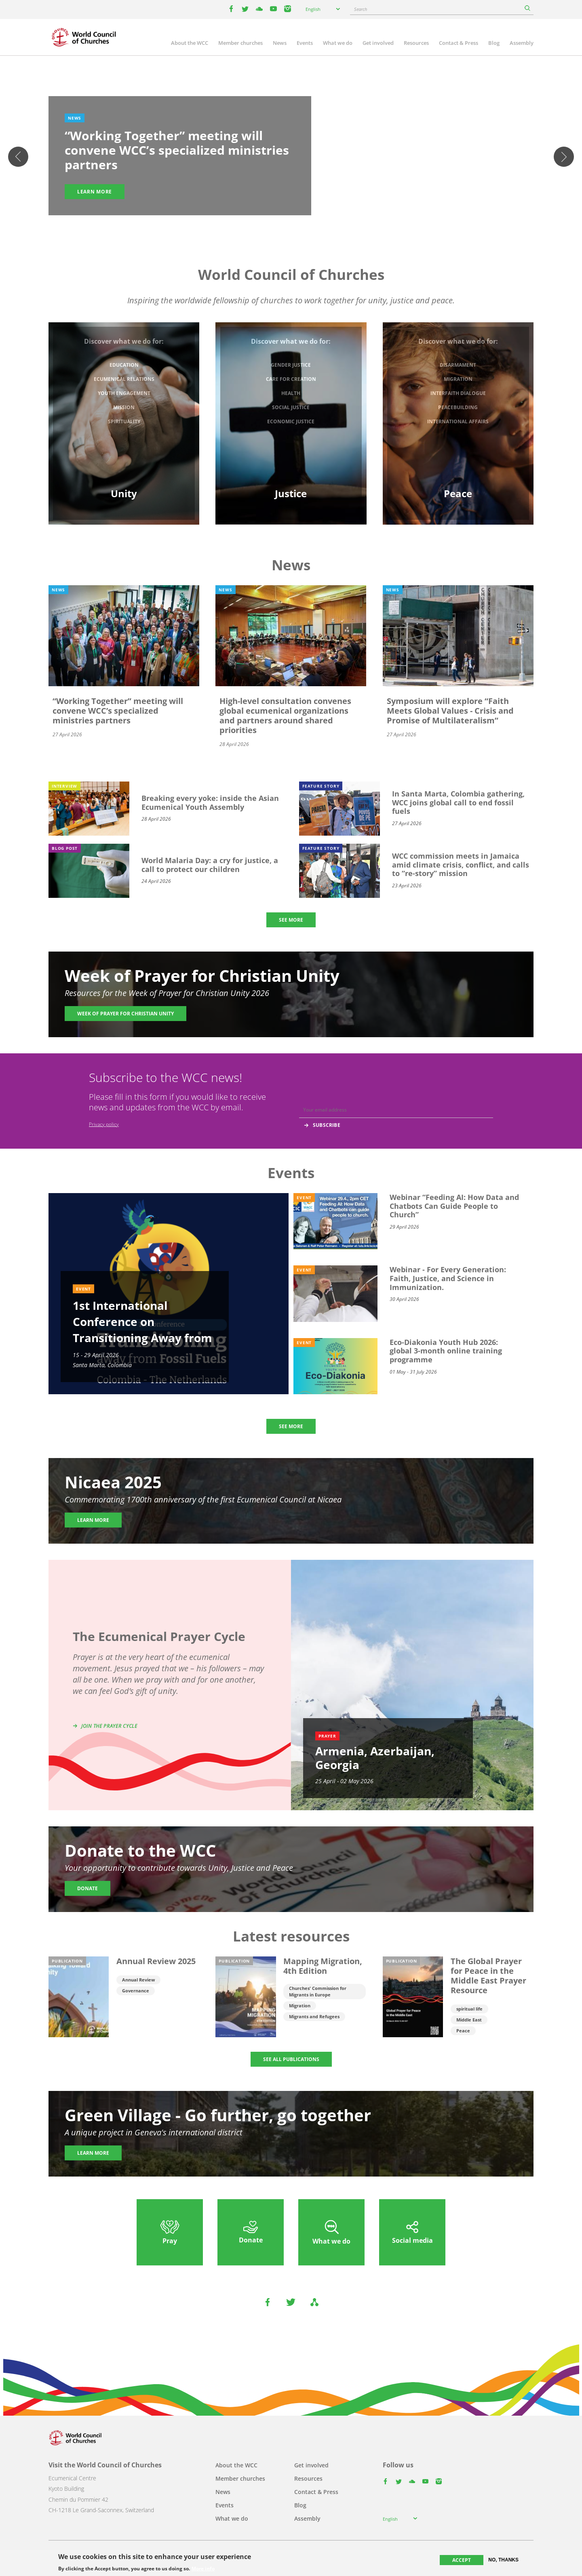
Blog (494, 42)
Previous (18, 157)
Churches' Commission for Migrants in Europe (317, 1991)
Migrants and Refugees (314, 2016)
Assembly (522, 42)
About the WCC (189, 42)
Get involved (378, 42)
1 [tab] (275, 220)
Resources (416, 42)
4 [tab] (299, 220)
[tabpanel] (291, 157)
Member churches (240, 42)
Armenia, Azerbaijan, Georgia (374, 1757)
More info (203, 2569)
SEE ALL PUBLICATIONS (291, 2059)
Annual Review (138, 1980)
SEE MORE (291, 919)
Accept (461, 2560)
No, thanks (503, 2560)
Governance (135, 1991)
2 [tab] (283, 220)
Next (564, 157)
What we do (337, 42)
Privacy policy (104, 1124)
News (280, 42)
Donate (87, 1888)
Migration (299, 2005)
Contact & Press (458, 42)
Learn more (94, 191)
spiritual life (469, 2009)
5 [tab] (307, 220)
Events (305, 42)
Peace (463, 2031)
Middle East (469, 2020)
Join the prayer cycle (109, 1726)
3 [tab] (291, 220)
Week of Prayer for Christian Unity (125, 1013)
